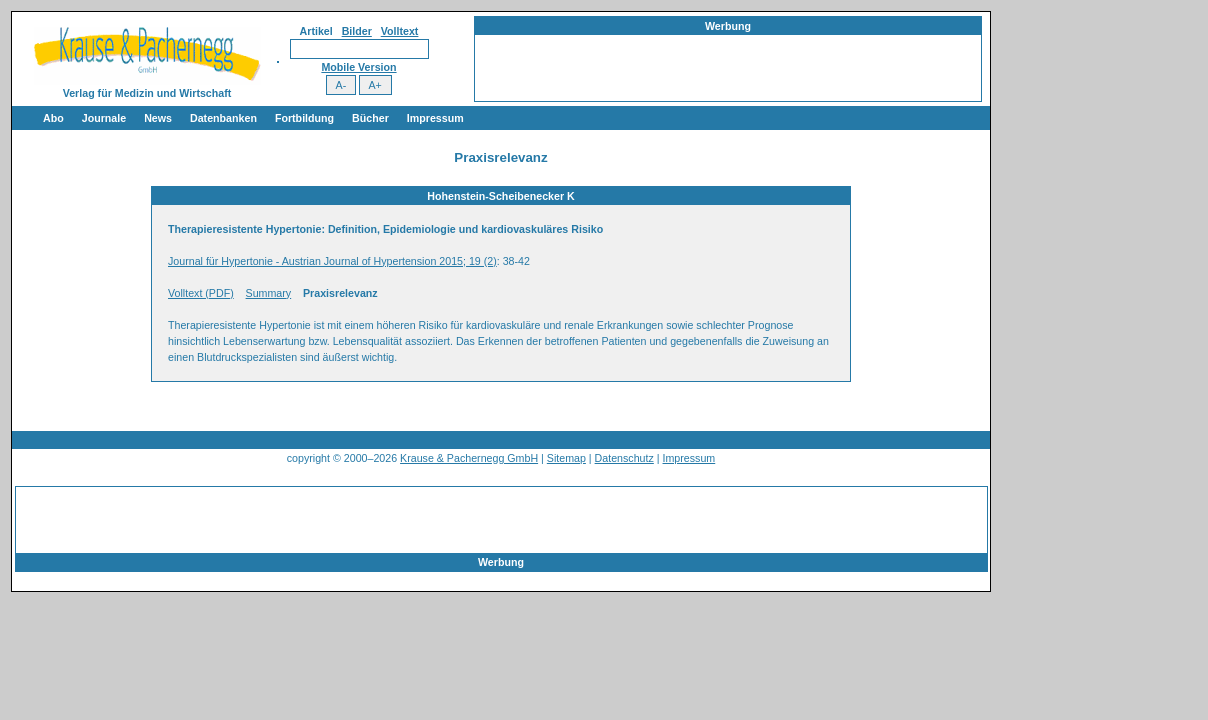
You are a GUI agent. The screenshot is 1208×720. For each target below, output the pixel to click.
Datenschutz (624, 458)
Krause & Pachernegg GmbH (469, 458)
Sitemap (566, 458)
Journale (104, 118)
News (158, 118)
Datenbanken (223, 118)
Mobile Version (358, 67)
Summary (269, 293)
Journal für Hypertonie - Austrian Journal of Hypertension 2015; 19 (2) (332, 261)
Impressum (435, 118)
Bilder (357, 31)
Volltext (400, 31)
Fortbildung (304, 118)
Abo (53, 118)
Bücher (370, 118)
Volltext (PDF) (201, 293)
